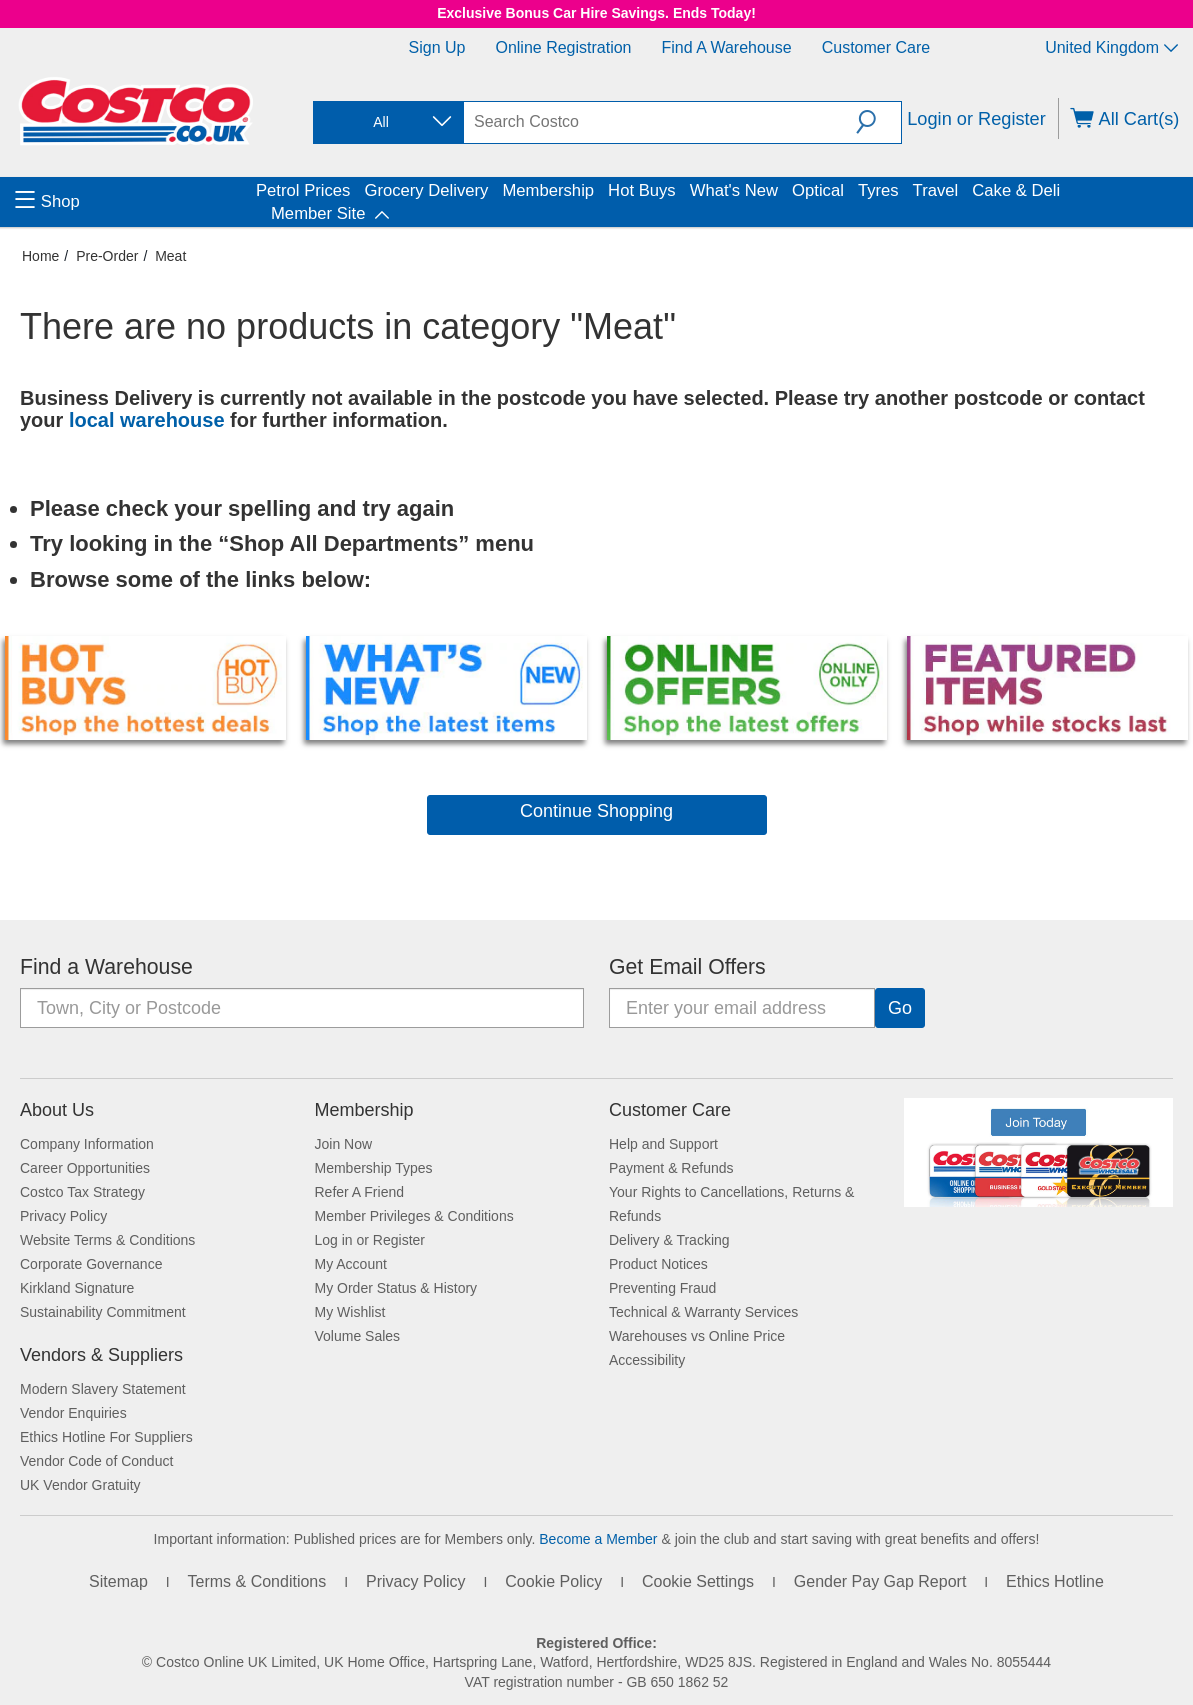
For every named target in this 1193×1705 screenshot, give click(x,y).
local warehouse (149, 420)
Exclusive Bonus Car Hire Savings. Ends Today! (596, 13)
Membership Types (374, 1168)
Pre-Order (107, 256)
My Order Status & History (396, 1288)
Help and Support (663, 1144)
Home (40, 256)
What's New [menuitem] (734, 190)
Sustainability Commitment (103, 1312)
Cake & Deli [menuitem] (1016, 190)
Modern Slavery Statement (103, 1389)
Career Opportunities (85, 1168)
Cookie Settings (698, 1581)
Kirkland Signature (77, 1288)
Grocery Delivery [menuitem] (426, 190)
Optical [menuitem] (818, 190)
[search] (660, 122)
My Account (351, 1264)
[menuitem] (133, 202)
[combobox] (387, 122)
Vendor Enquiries (73, 1413)
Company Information (87, 1144)
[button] (878, 122)
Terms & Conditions (257, 1581)
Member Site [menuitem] (318, 213)
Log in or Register (370, 1240)
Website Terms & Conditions (107, 1240)
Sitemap (118, 1581)
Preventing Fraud (662, 1288)
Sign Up (437, 47)
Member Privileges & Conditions (414, 1216)
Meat (170, 256)
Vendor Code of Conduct (96, 1461)
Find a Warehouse (727, 47)
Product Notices (658, 1264)
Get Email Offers (687, 967)
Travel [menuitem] (936, 190)
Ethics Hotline (1055, 1581)
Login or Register (976, 119)
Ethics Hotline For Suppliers (106, 1437)
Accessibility (647, 1360)
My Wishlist (350, 1312)
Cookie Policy (553, 1581)
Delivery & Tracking (669, 1240)
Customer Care (876, 47)
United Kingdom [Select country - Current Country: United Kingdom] (1111, 47)
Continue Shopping (596, 811)
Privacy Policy (63, 1216)
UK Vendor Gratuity (80, 1485)
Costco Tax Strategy (82, 1192)
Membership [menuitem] (548, 190)
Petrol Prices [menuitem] (303, 190)
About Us (57, 1110)
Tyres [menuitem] (878, 190)
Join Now (344, 1144)
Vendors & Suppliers (101, 1355)
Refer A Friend (360, 1192)
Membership (364, 1110)
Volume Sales (358, 1336)
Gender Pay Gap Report (880, 1581)
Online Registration (563, 47)
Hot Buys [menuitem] (642, 190)
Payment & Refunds (671, 1168)
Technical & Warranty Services (703, 1312)
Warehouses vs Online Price (697, 1336)
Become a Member (598, 1539)
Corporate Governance (91, 1264)
